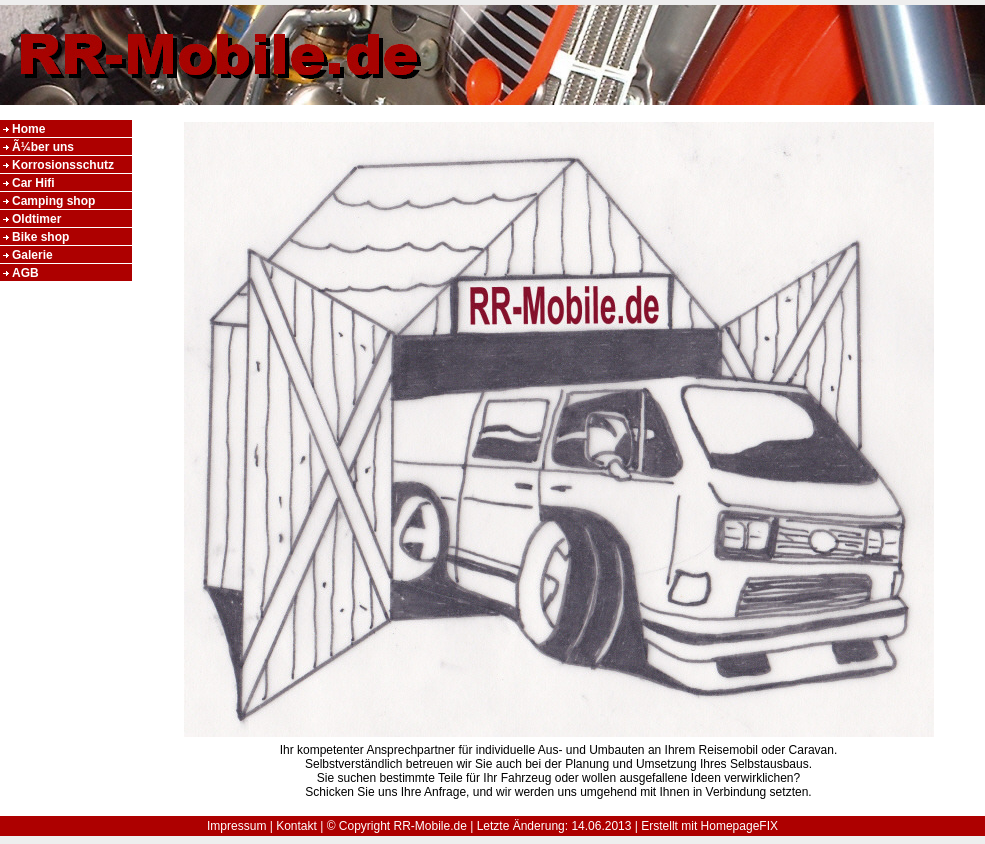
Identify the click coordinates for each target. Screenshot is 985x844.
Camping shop (53, 201)
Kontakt (296, 826)
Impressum (236, 826)
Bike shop (40, 237)
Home (28, 129)
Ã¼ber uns (43, 147)
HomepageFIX (739, 826)
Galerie (32, 255)
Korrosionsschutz (63, 165)
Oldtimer (36, 219)
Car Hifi (33, 183)
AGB (25, 273)
